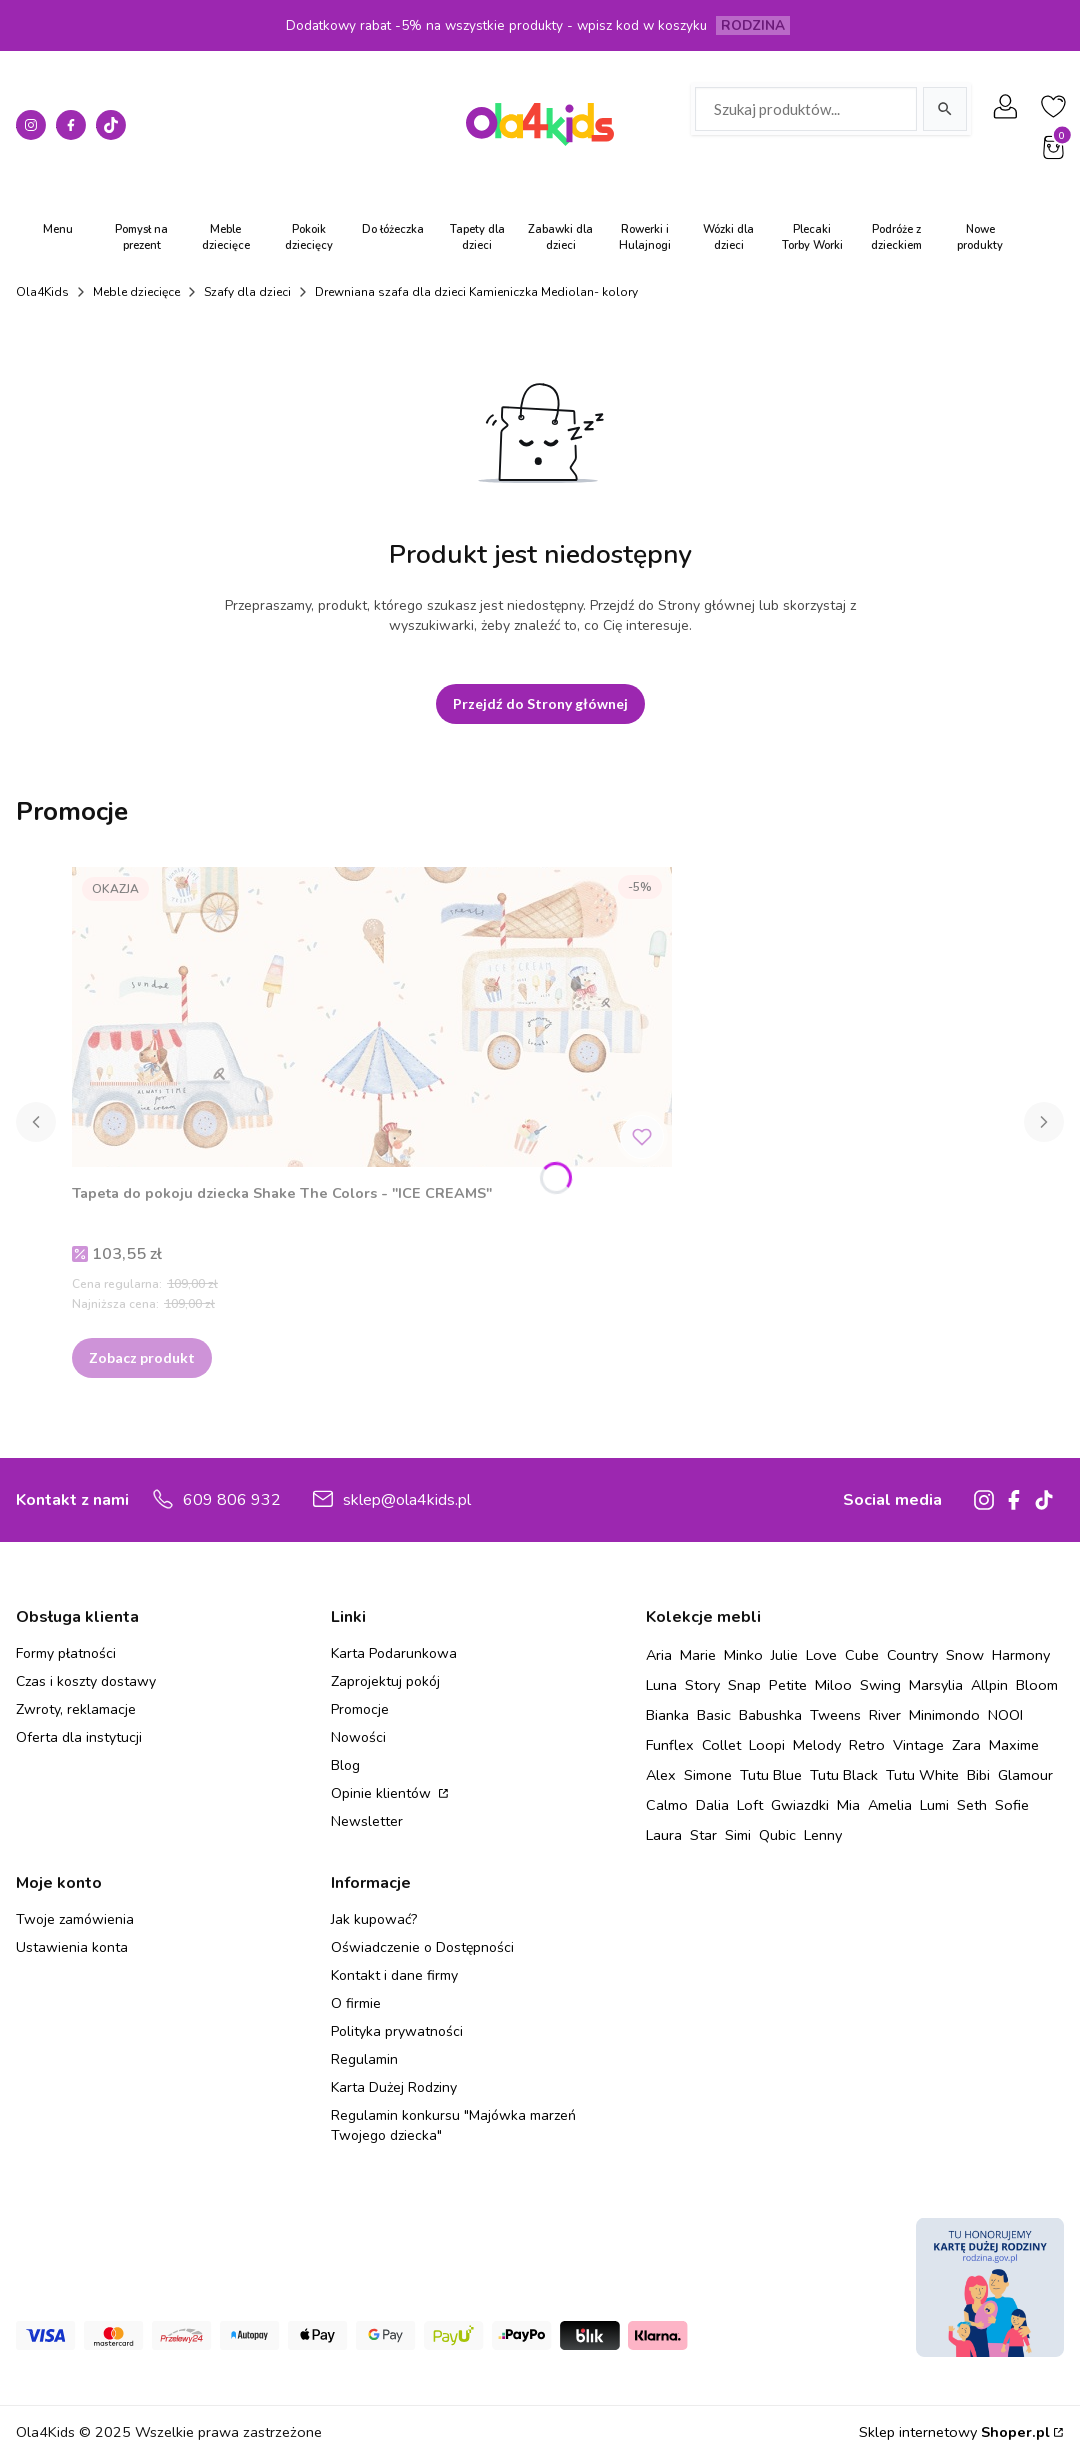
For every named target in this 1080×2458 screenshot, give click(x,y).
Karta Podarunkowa (394, 1653)
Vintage (918, 1745)
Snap (744, 1685)
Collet (721, 1745)
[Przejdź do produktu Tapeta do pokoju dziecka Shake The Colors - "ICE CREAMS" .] (372, 1017)
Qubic (777, 1835)
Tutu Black (844, 1775)
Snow (965, 1655)
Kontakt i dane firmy (394, 1975)
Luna (661, 1685)
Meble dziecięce (136, 292)
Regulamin (364, 2059)
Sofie (1012, 1805)
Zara (966, 1745)
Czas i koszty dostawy (86, 1681)
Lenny (823, 1835)
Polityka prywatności (397, 2031)
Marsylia (936, 1685)
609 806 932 (232, 1500)
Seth (972, 1805)
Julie (784, 1655)
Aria (659, 1655)
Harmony (1021, 1655)
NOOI (1005, 1715)
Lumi (934, 1805)
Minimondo (944, 1715)
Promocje (360, 1709)
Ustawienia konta (72, 1947)
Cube (862, 1655)
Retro (867, 1745)
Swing (880, 1685)
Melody (817, 1745)
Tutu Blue (771, 1775)
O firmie (356, 2003)
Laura (664, 1835)
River (885, 1715)
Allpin (989, 1685)
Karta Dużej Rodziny (394, 2087)
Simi (738, 1835)
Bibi (978, 1775)
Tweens (835, 1715)
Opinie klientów (383, 1793)
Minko (743, 1655)
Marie (698, 1655)
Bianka (667, 1715)
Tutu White (922, 1775)
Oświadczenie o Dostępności (422, 1947)
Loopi (767, 1745)
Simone (708, 1775)
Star (703, 1835)
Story (702, 1685)
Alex (661, 1775)
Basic (714, 1715)
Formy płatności (66, 1653)
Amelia (890, 1805)
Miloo (833, 1685)
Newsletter (367, 1821)
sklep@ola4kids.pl (407, 1500)
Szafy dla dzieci (247, 292)
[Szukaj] (945, 109)
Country (912, 1655)
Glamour (1025, 1775)
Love (821, 1655)
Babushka (770, 1715)
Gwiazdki (800, 1805)
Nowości (358, 1737)
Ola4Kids (42, 292)
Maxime (1014, 1745)
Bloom (1037, 1685)
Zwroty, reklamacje (76, 1709)
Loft (750, 1805)
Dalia (712, 1805)
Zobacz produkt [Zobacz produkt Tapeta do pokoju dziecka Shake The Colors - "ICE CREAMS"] (142, 1357)
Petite (788, 1685)
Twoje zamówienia (75, 1919)
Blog (345, 1765)
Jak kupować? (374, 1919)
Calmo (667, 1805)
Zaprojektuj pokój (385, 1681)
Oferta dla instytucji (79, 1737)
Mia (848, 1805)
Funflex (670, 1745)
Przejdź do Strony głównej (540, 703)
